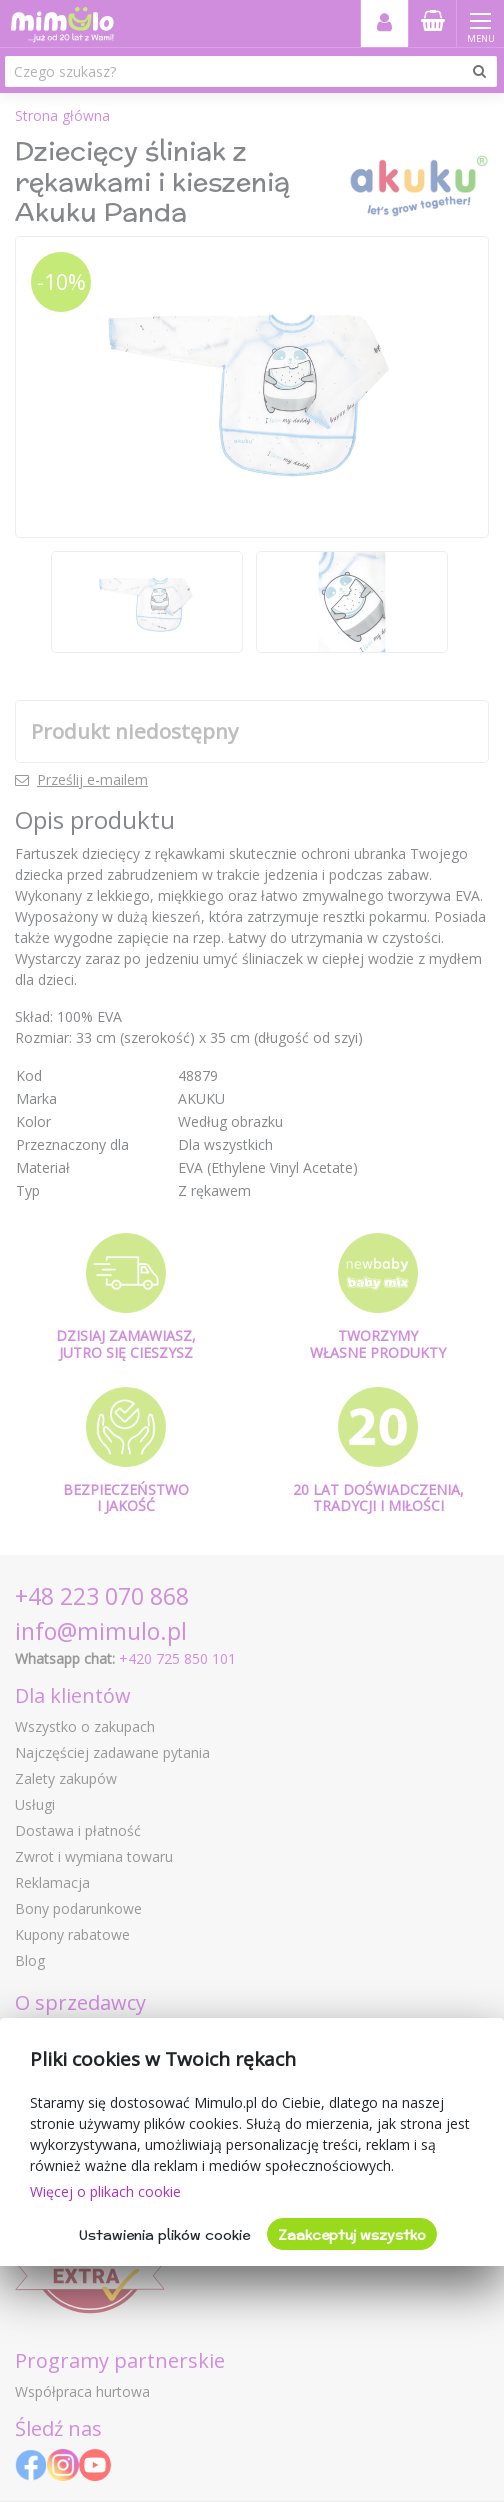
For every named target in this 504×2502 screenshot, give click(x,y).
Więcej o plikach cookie (105, 2191)
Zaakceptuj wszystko (352, 2235)
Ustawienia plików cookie (164, 2235)
